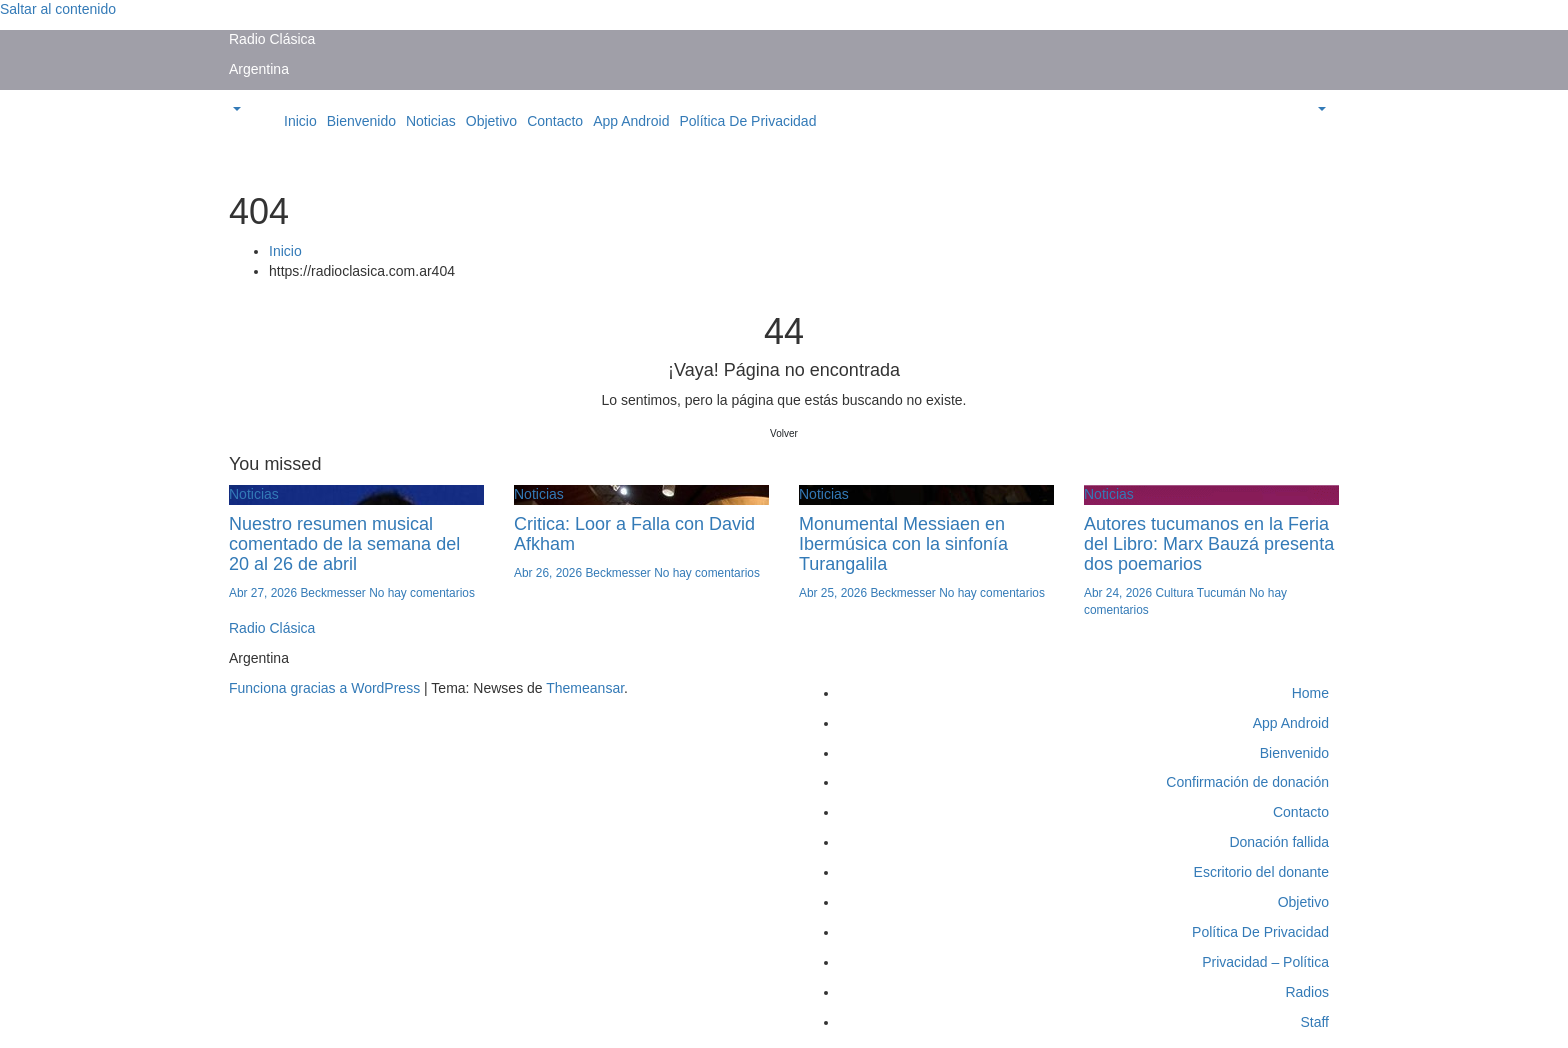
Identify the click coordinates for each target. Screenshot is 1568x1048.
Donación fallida (1279, 842)
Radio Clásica (272, 39)
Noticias (431, 121)
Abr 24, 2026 (1119, 593)
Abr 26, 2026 (549, 573)
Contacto (555, 121)
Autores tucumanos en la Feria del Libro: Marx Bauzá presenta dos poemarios (1209, 544)
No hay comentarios (422, 593)
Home (1310, 693)
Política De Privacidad (747, 121)
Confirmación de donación (1247, 782)
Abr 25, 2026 (834, 593)
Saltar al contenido (58, 9)
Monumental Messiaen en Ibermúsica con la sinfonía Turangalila (903, 544)
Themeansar (585, 688)
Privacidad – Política (1265, 962)
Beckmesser (334, 593)
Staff (1314, 1022)
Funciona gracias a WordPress (326, 688)
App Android (631, 121)
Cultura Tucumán (1202, 593)
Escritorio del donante (1261, 872)
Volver (784, 433)
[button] (235, 110)
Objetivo (491, 121)
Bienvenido (361, 121)
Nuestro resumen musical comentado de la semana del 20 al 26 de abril (344, 544)
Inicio (300, 121)
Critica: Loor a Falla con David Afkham (634, 534)
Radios (1307, 992)
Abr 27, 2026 (264, 593)
